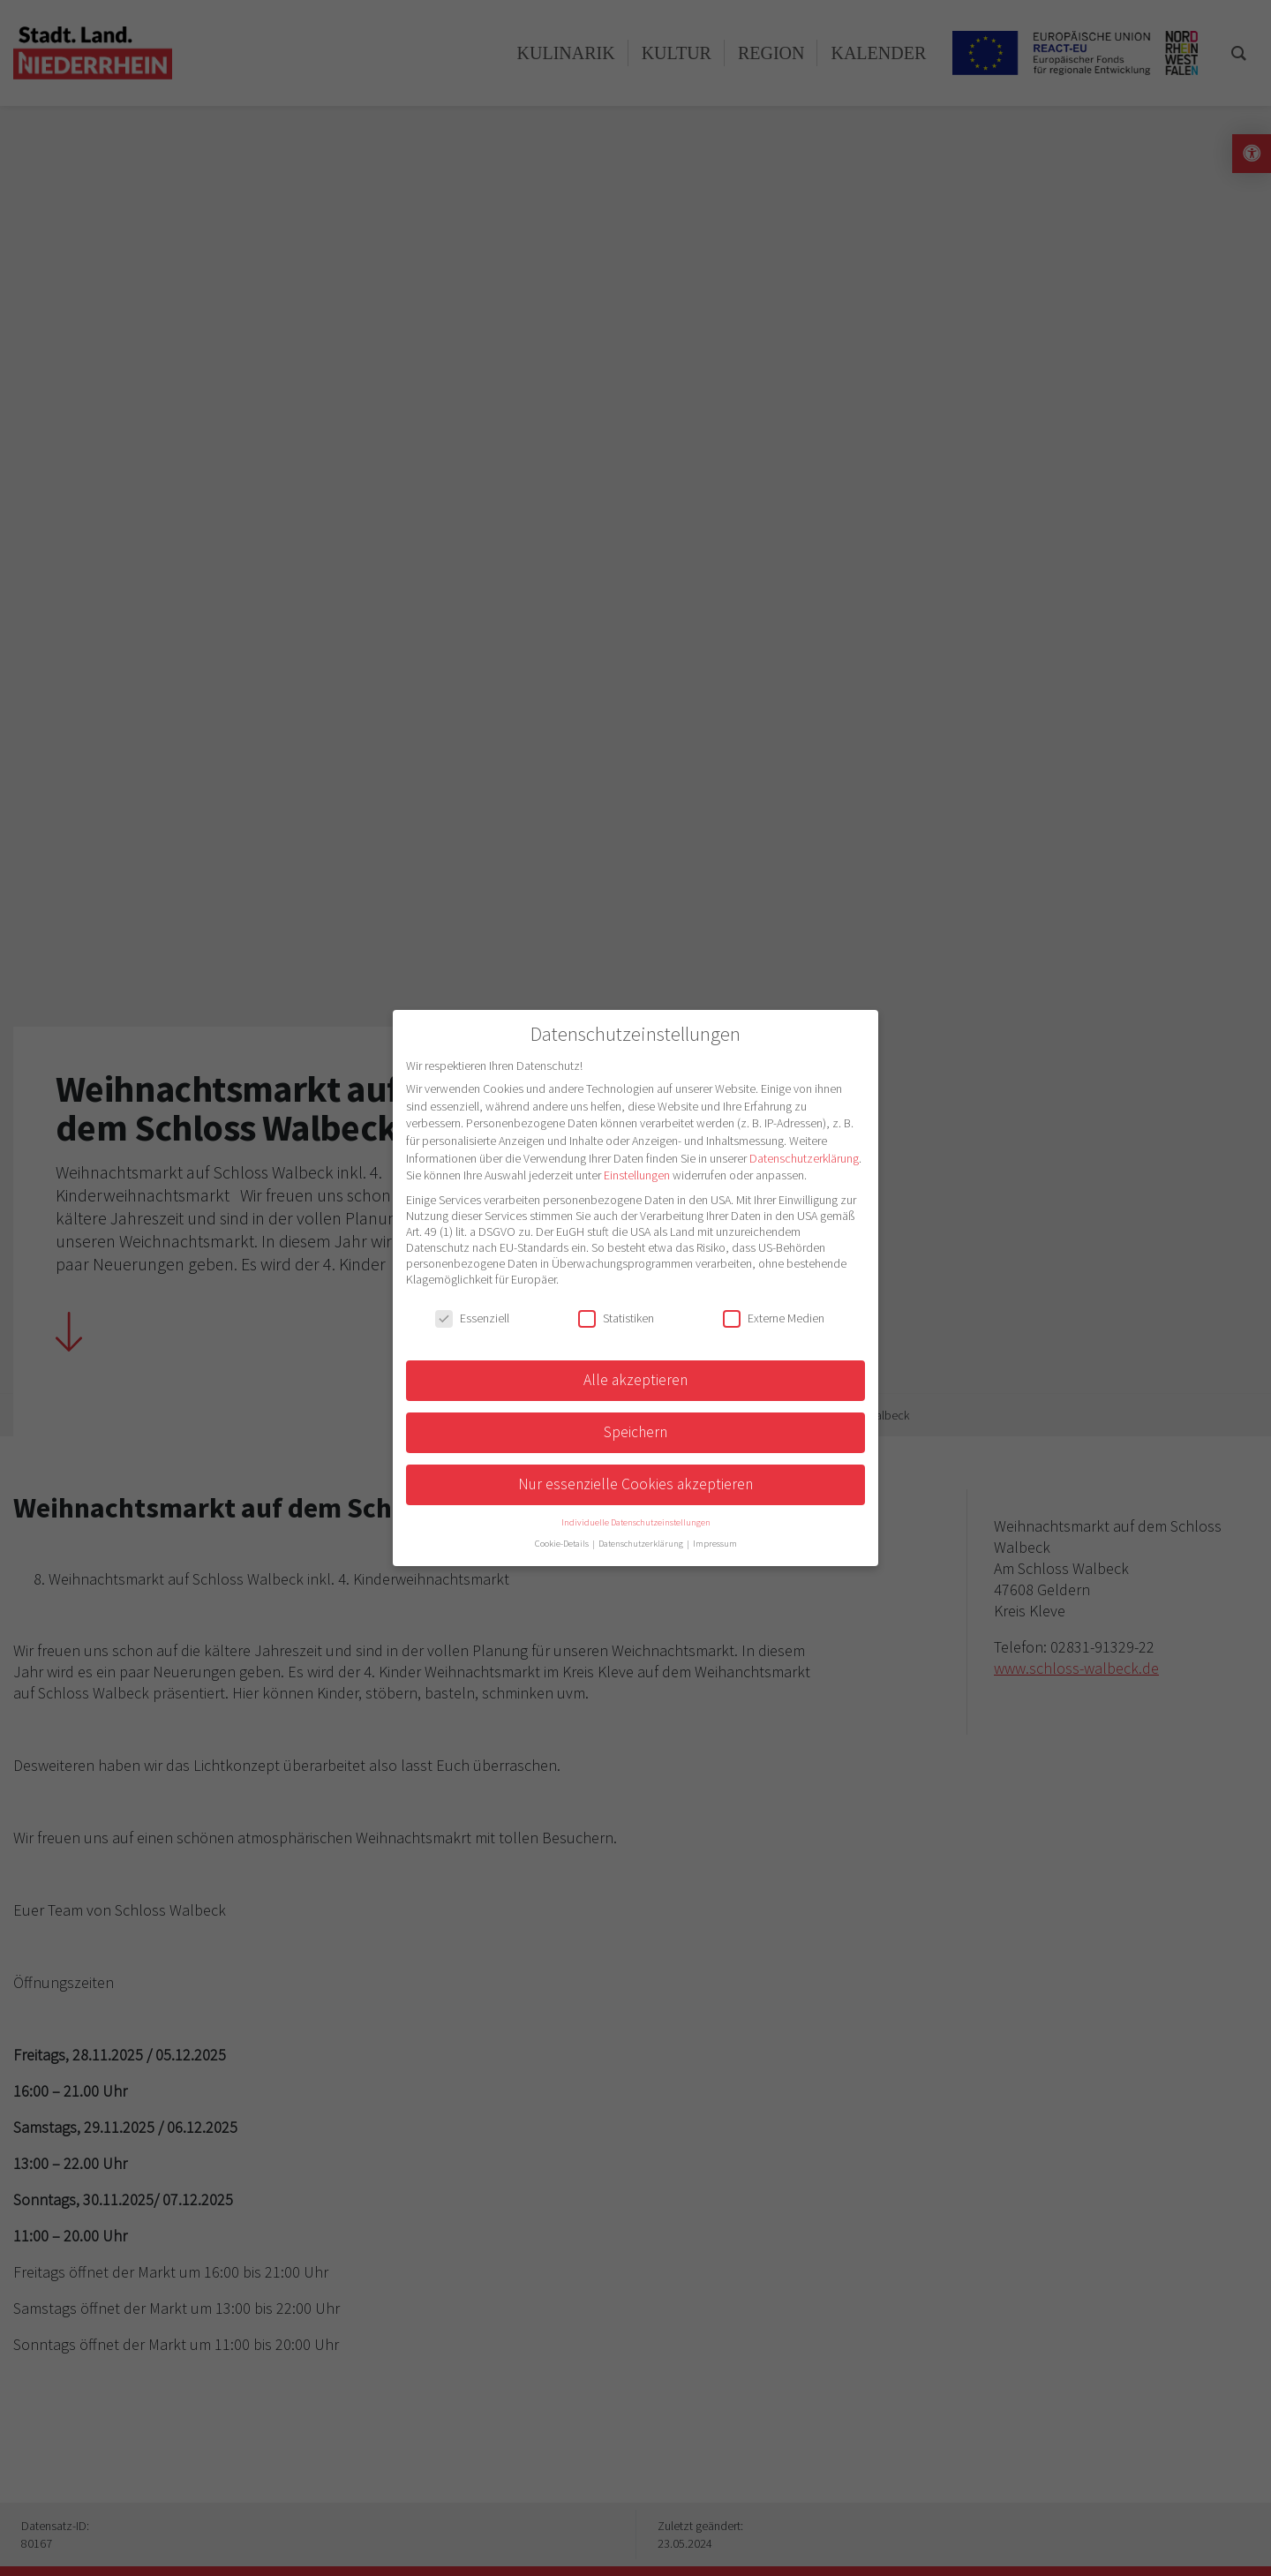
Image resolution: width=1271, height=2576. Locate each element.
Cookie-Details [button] (562, 1543)
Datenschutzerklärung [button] (641, 1543)
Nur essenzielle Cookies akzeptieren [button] (635, 1484)
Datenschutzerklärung (804, 1158)
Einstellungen (637, 1175)
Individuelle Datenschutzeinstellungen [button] (636, 1522)
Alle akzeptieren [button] (635, 1380)
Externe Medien (773, 1318)
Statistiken (616, 1318)
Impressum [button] (715, 1543)
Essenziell (472, 1318)
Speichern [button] (635, 1432)
